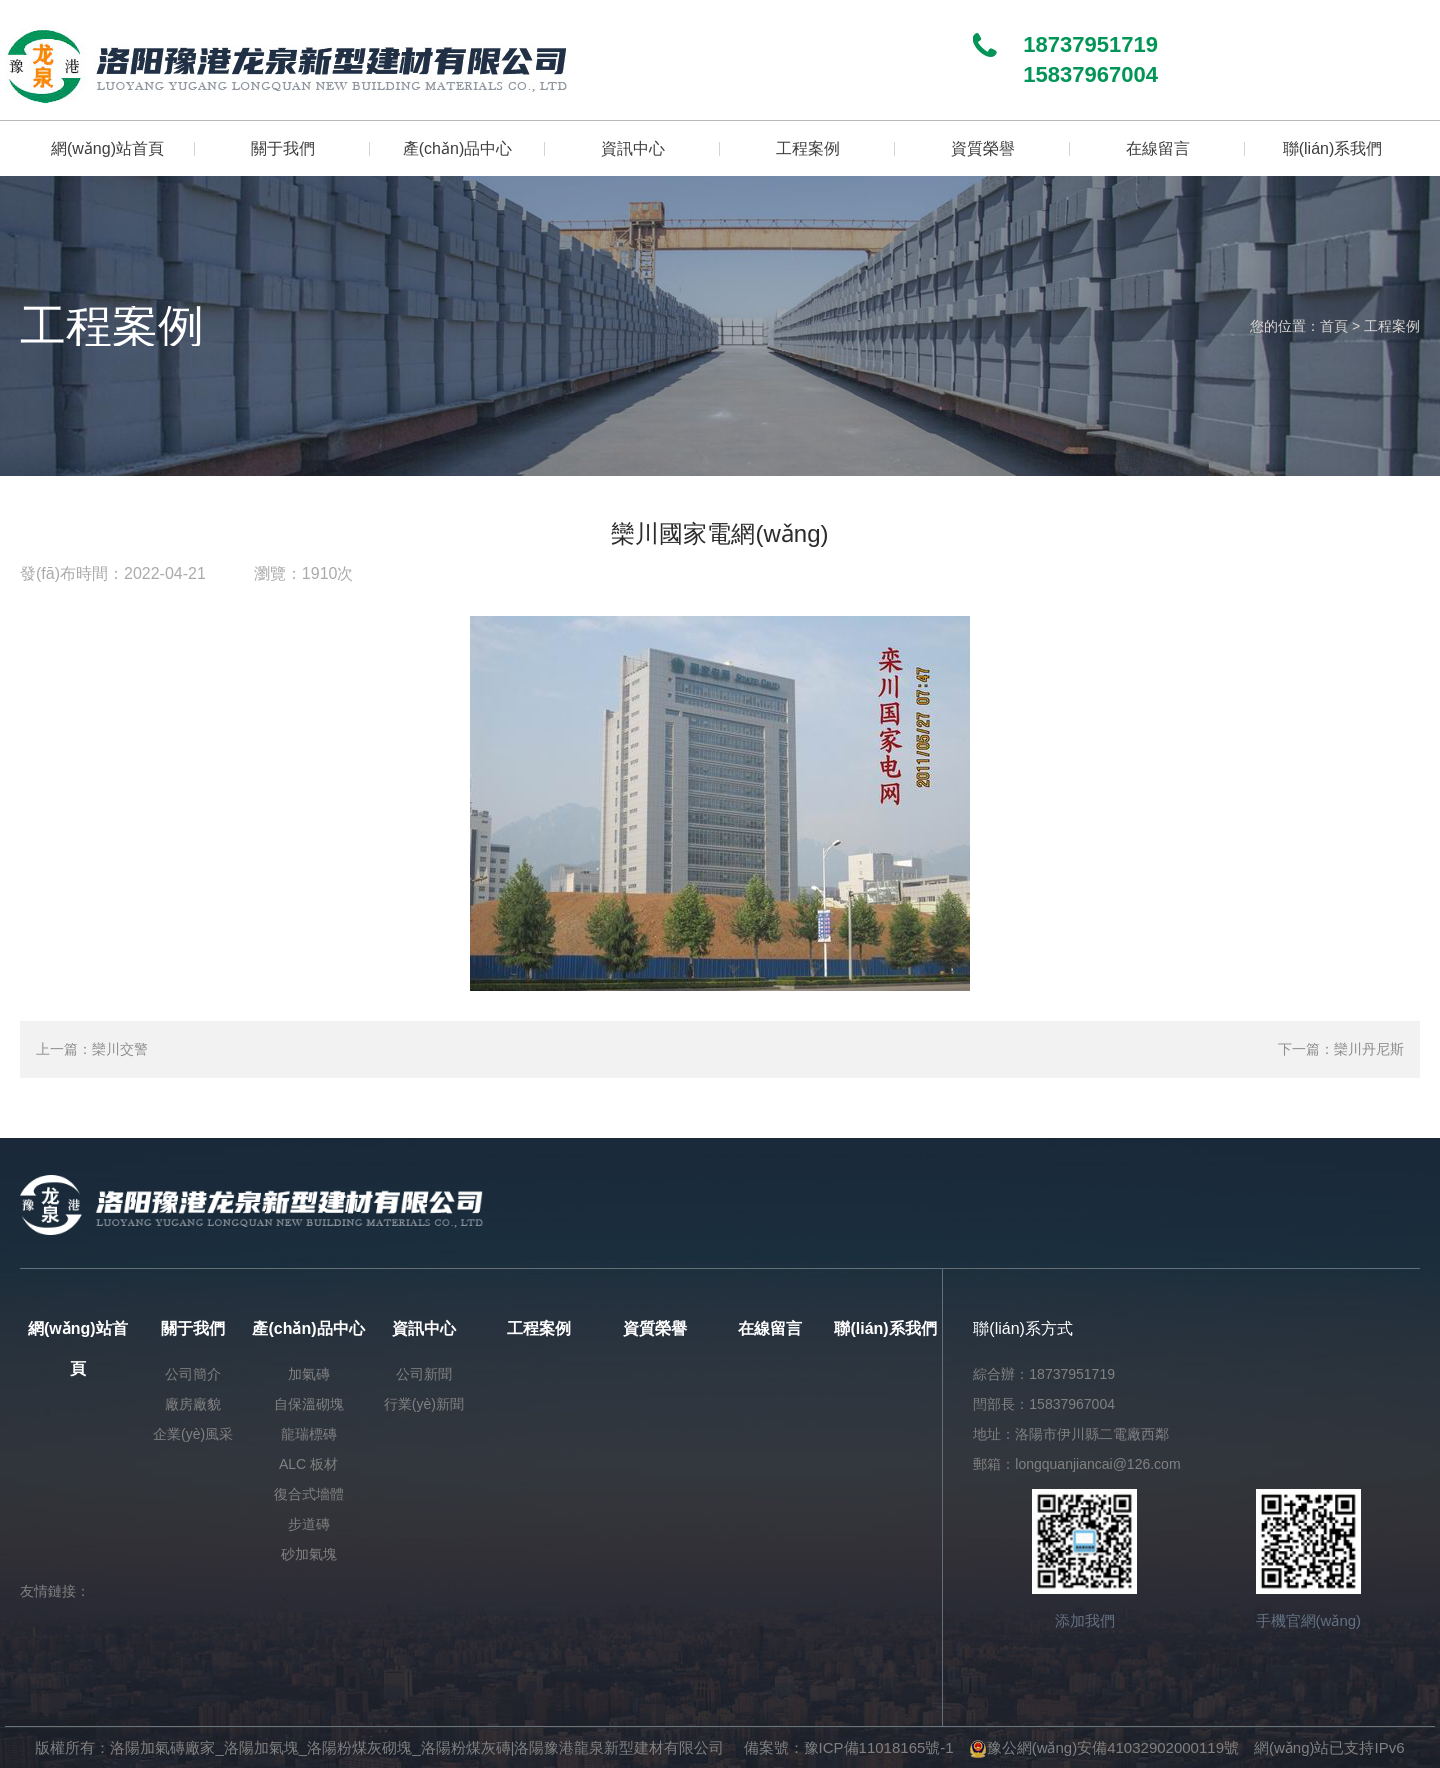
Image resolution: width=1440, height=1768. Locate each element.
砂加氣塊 (309, 1554)
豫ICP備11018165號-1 (879, 1747)
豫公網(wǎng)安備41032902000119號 (1104, 1747)
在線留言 (770, 1328)
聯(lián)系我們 (885, 1328)
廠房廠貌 (193, 1404)
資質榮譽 (655, 1328)
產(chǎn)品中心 (308, 1328)
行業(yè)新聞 (424, 1404)
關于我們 (193, 1328)
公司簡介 (193, 1374)
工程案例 (1392, 326)
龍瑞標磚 (309, 1434)
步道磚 (309, 1524)
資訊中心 (424, 1328)
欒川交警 (120, 1049)
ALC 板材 (308, 1464)
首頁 (1334, 326)
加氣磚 (309, 1374)
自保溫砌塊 (309, 1404)
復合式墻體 (309, 1494)
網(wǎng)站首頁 (78, 1348)
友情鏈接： (55, 1591)
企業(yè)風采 (193, 1434)
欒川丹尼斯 (1369, 1049)
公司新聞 (424, 1374)
